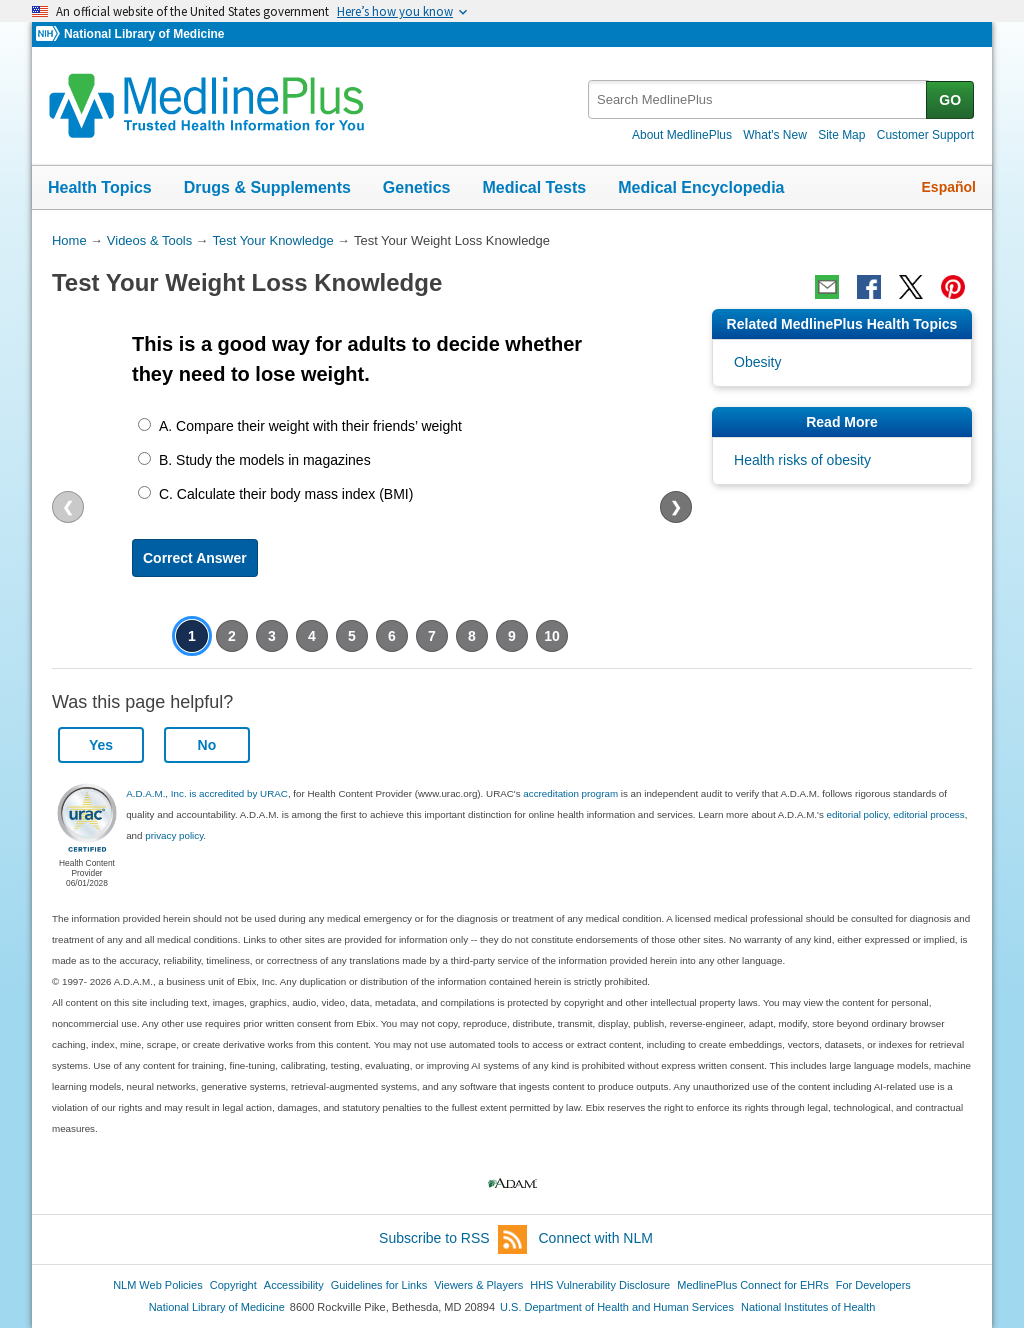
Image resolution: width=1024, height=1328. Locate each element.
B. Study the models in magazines (265, 460)
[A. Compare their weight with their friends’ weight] (144, 424)
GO (950, 100)
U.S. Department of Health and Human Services (617, 1307)
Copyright (233, 1285)
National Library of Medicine (144, 34)
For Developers (873, 1285)
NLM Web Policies (158, 1285)
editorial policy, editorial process (896, 814)
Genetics (417, 187)
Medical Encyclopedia (701, 187)
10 (552, 636)
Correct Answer (195, 558)
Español (949, 187)
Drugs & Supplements (267, 187)
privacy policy (174, 835)
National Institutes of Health (808, 1307)
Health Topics (100, 187)
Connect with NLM (596, 1238)
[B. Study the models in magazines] (144, 458)
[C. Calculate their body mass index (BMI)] (144, 492)
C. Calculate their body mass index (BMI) (286, 494)
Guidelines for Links (379, 1285)
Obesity (757, 362)
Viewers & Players (478, 1285)
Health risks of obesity (802, 460)
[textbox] (758, 99)
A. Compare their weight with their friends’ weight (310, 426)
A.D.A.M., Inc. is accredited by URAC (207, 793)
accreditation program (570, 793)
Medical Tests (534, 187)
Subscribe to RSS (453, 1239)
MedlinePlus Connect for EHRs (752, 1285)
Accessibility (294, 1285)
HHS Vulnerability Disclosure (600, 1285)
